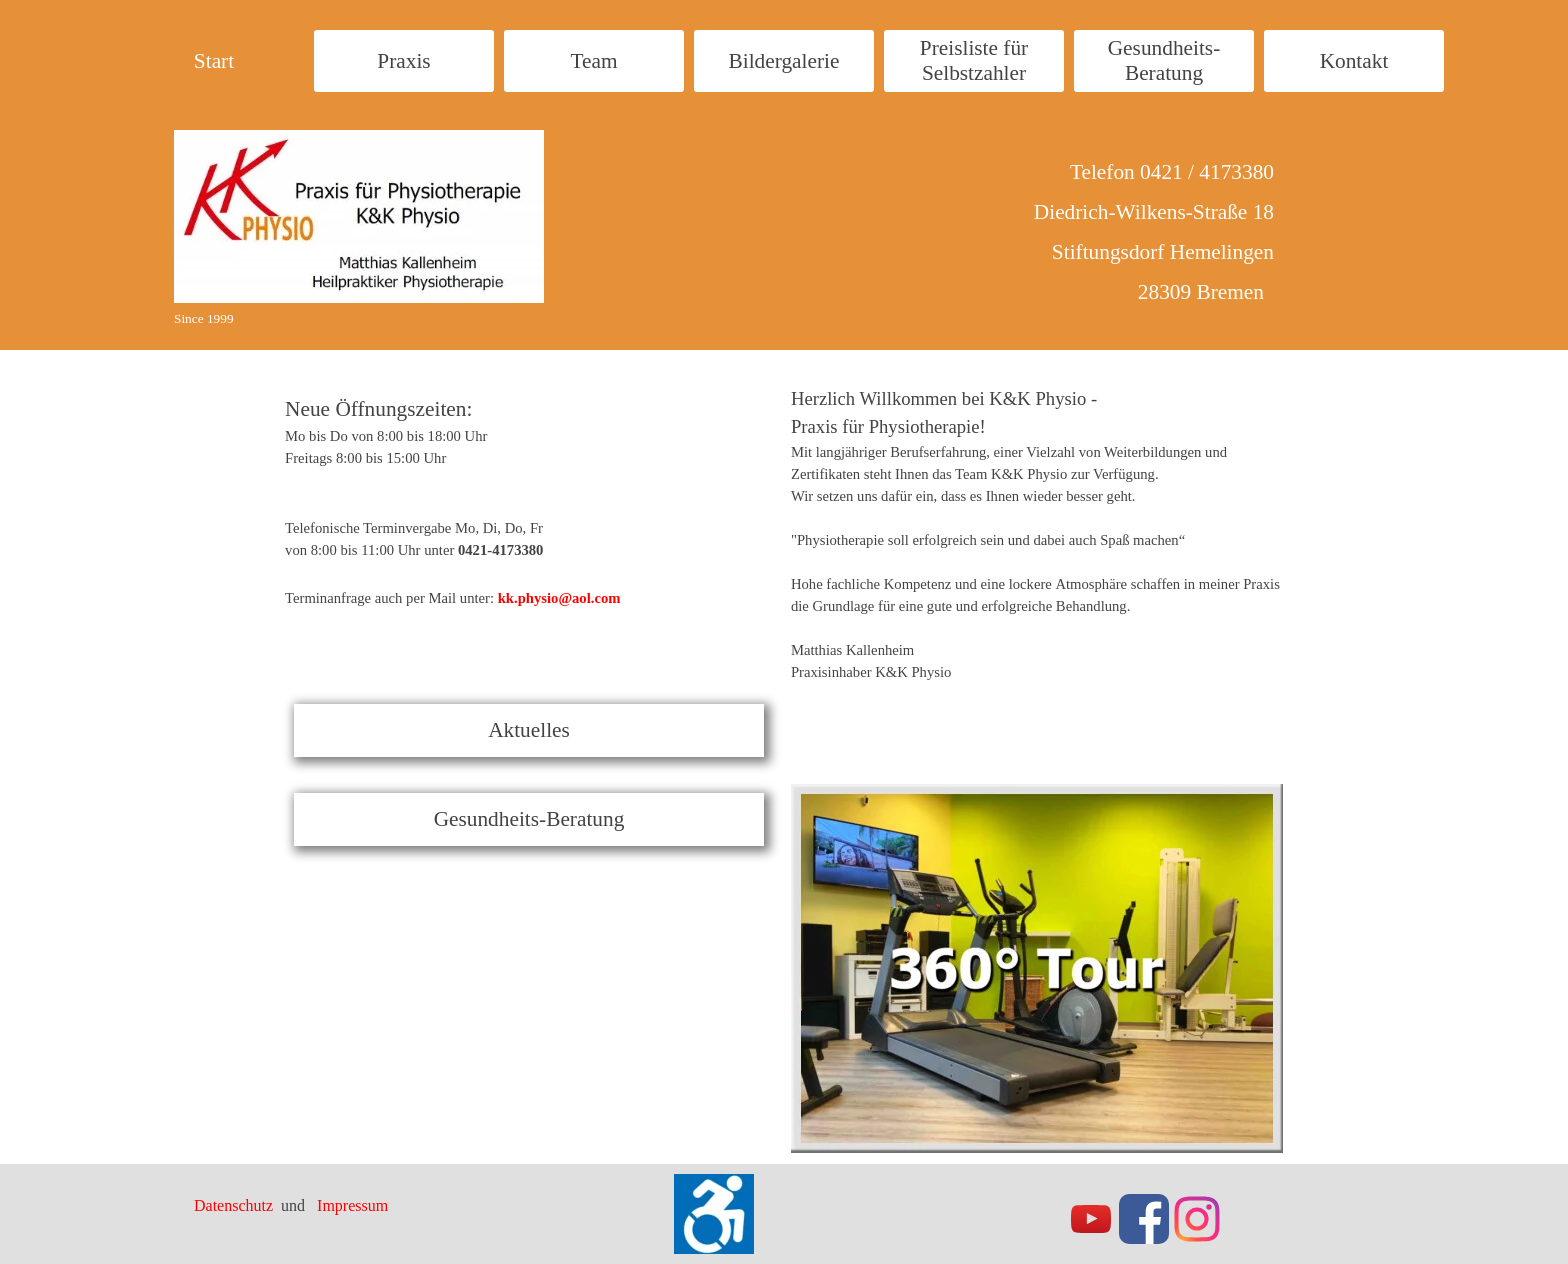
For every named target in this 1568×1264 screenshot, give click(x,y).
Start (214, 61)
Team (593, 61)
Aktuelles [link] (529, 730)
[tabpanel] (468, 485)
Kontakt (1354, 61)
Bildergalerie (784, 61)
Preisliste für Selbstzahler (974, 60)
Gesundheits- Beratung (1164, 60)
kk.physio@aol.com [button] (559, 598)
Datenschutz (235, 1205)
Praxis (403, 61)
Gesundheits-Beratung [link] (529, 819)
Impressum (352, 1205)
